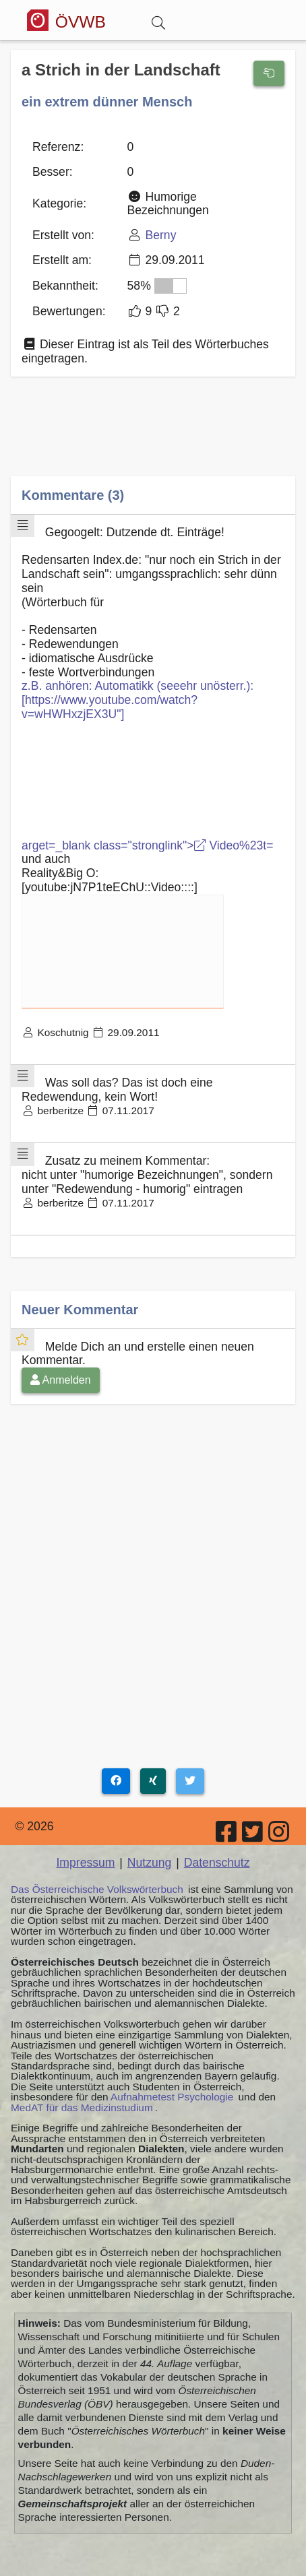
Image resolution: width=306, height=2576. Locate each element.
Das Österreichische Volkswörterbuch (97, 1889)
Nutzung (149, 1862)
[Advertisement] (153, 436)
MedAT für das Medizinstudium (82, 2107)
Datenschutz (217, 1862)
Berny (160, 235)
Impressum (85, 1862)
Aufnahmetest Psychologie (172, 2096)
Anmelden (60, 1380)
